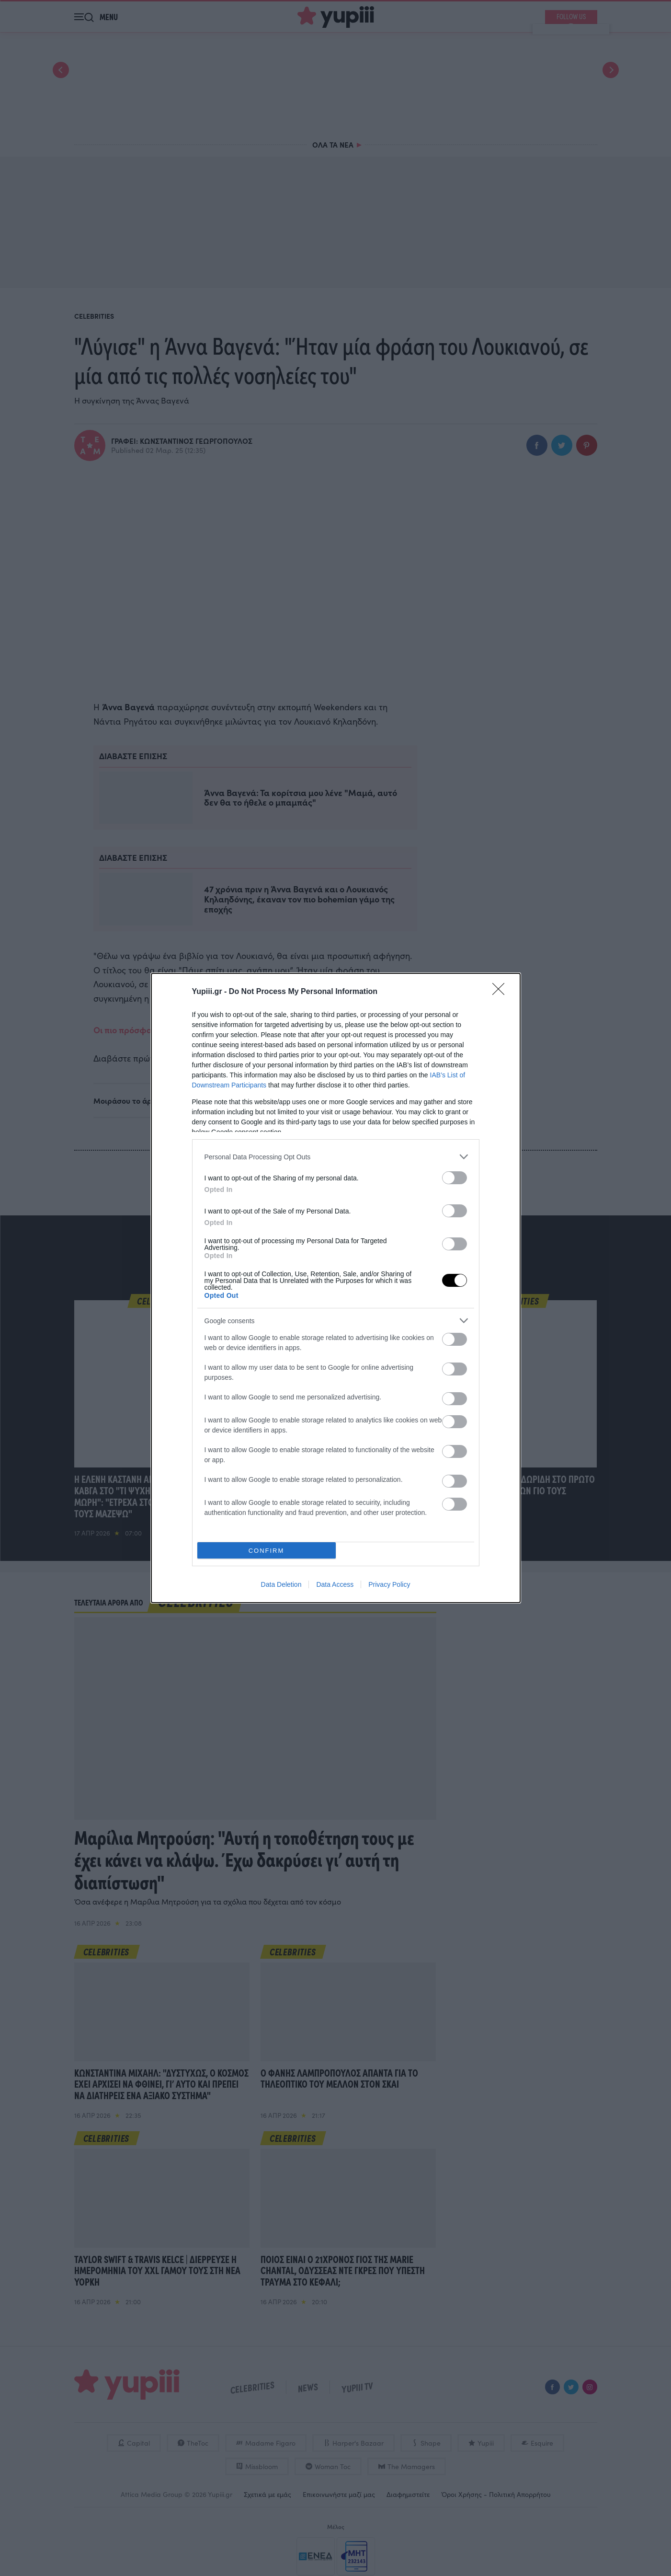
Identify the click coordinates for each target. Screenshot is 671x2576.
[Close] (501, 992)
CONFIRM (266, 1550)
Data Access (334, 1584)
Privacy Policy (389, 1584)
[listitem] (336, 1157)
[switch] (454, 1177)
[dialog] (335, 1288)
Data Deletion (281, 1584)
